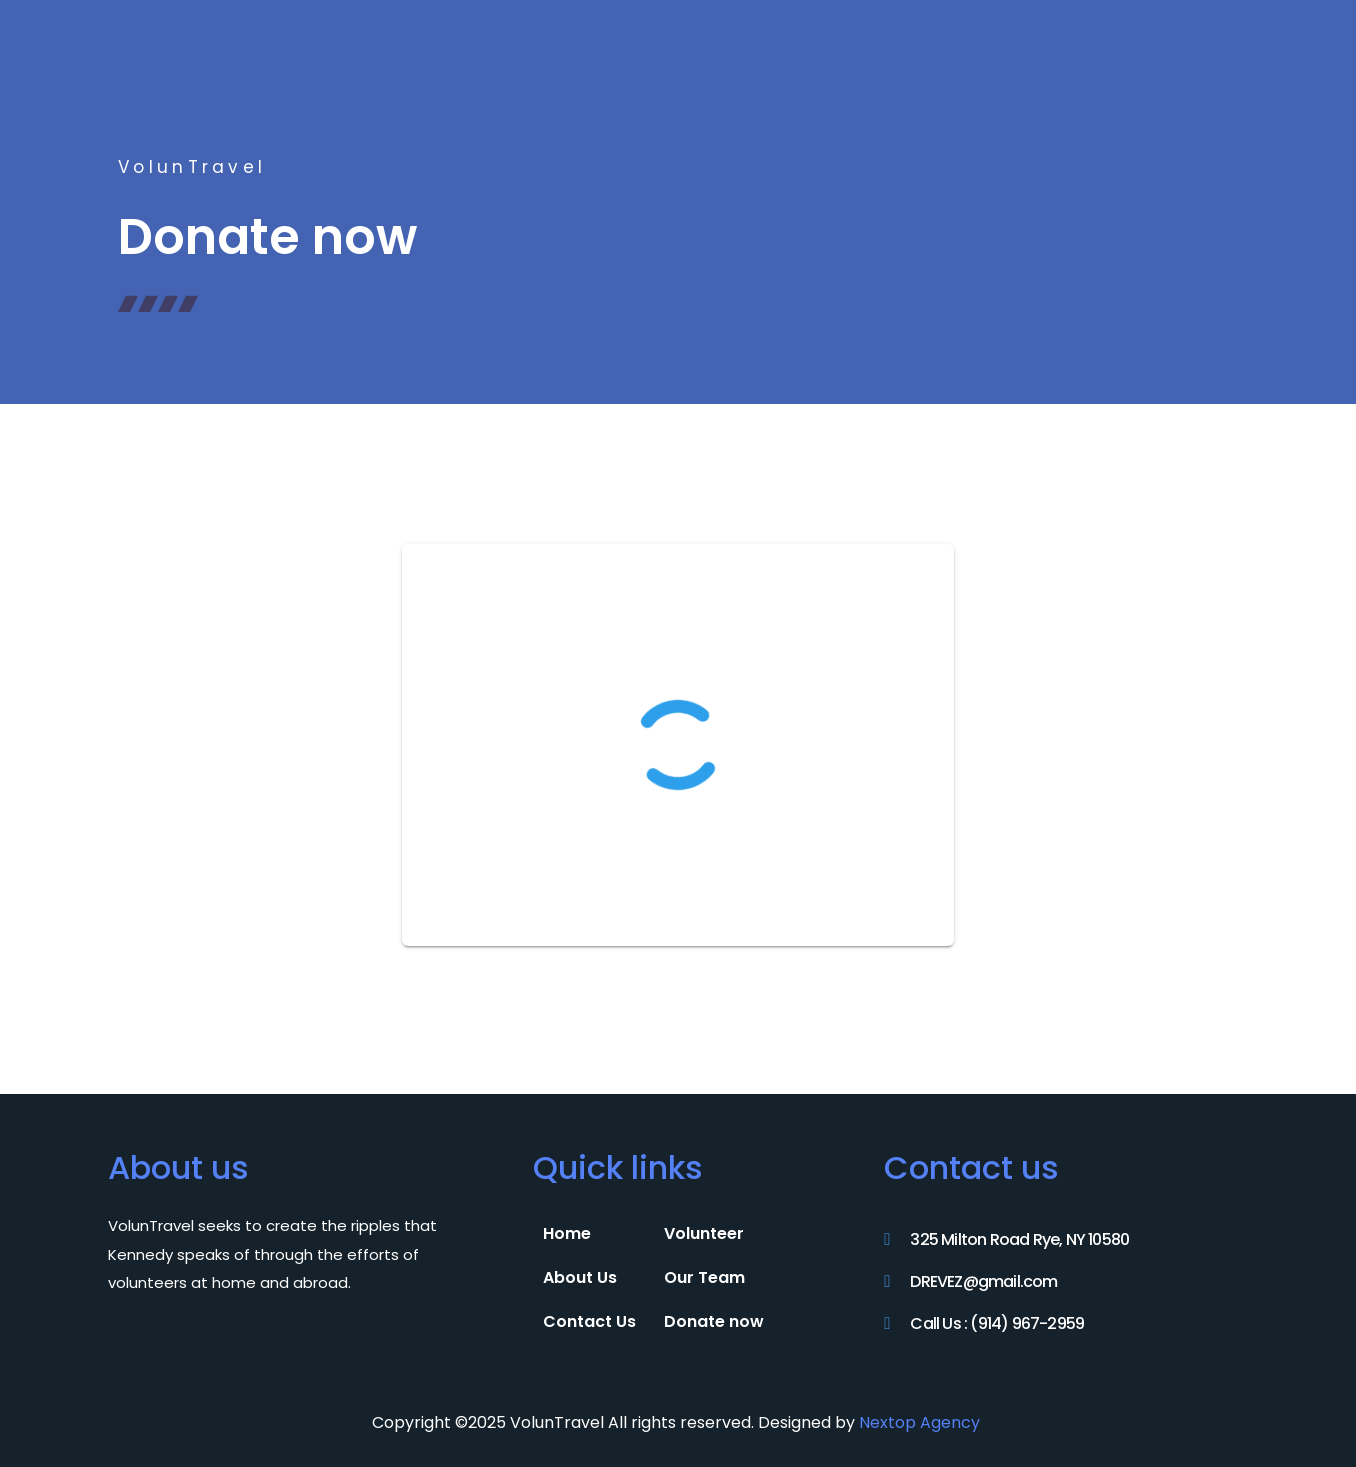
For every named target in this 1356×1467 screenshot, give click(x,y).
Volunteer (704, 1233)
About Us (580, 1277)
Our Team (704, 1277)
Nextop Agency (921, 1422)
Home (567, 1233)
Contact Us (589, 1321)
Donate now (714, 1321)
